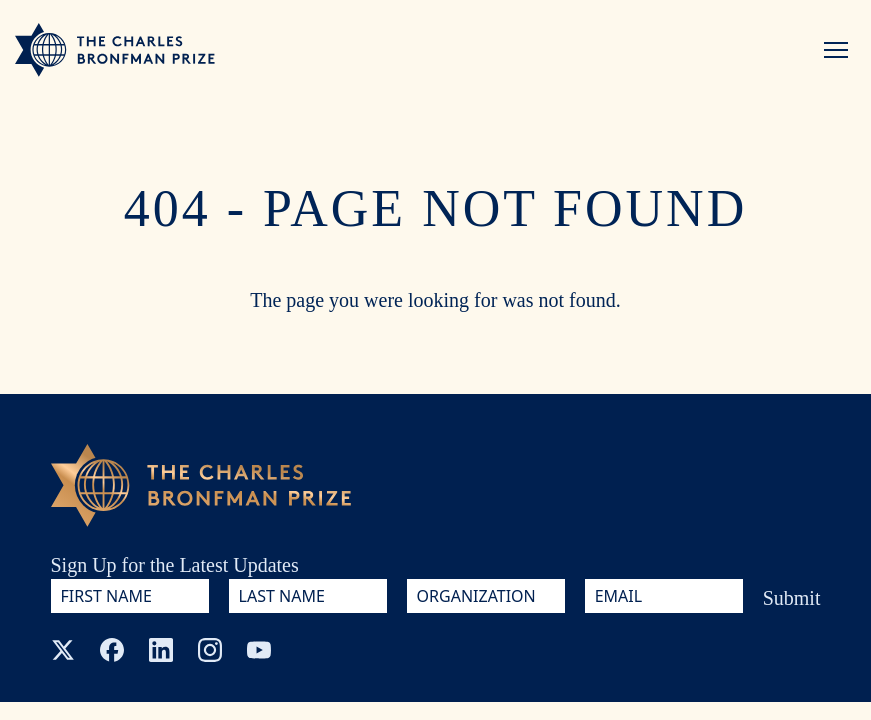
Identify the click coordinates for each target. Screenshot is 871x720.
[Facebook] (112, 650)
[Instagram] (210, 650)
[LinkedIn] (161, 650)
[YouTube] (259, 650)
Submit (792, 598)
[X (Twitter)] (63, 650)
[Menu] (836, 50)
